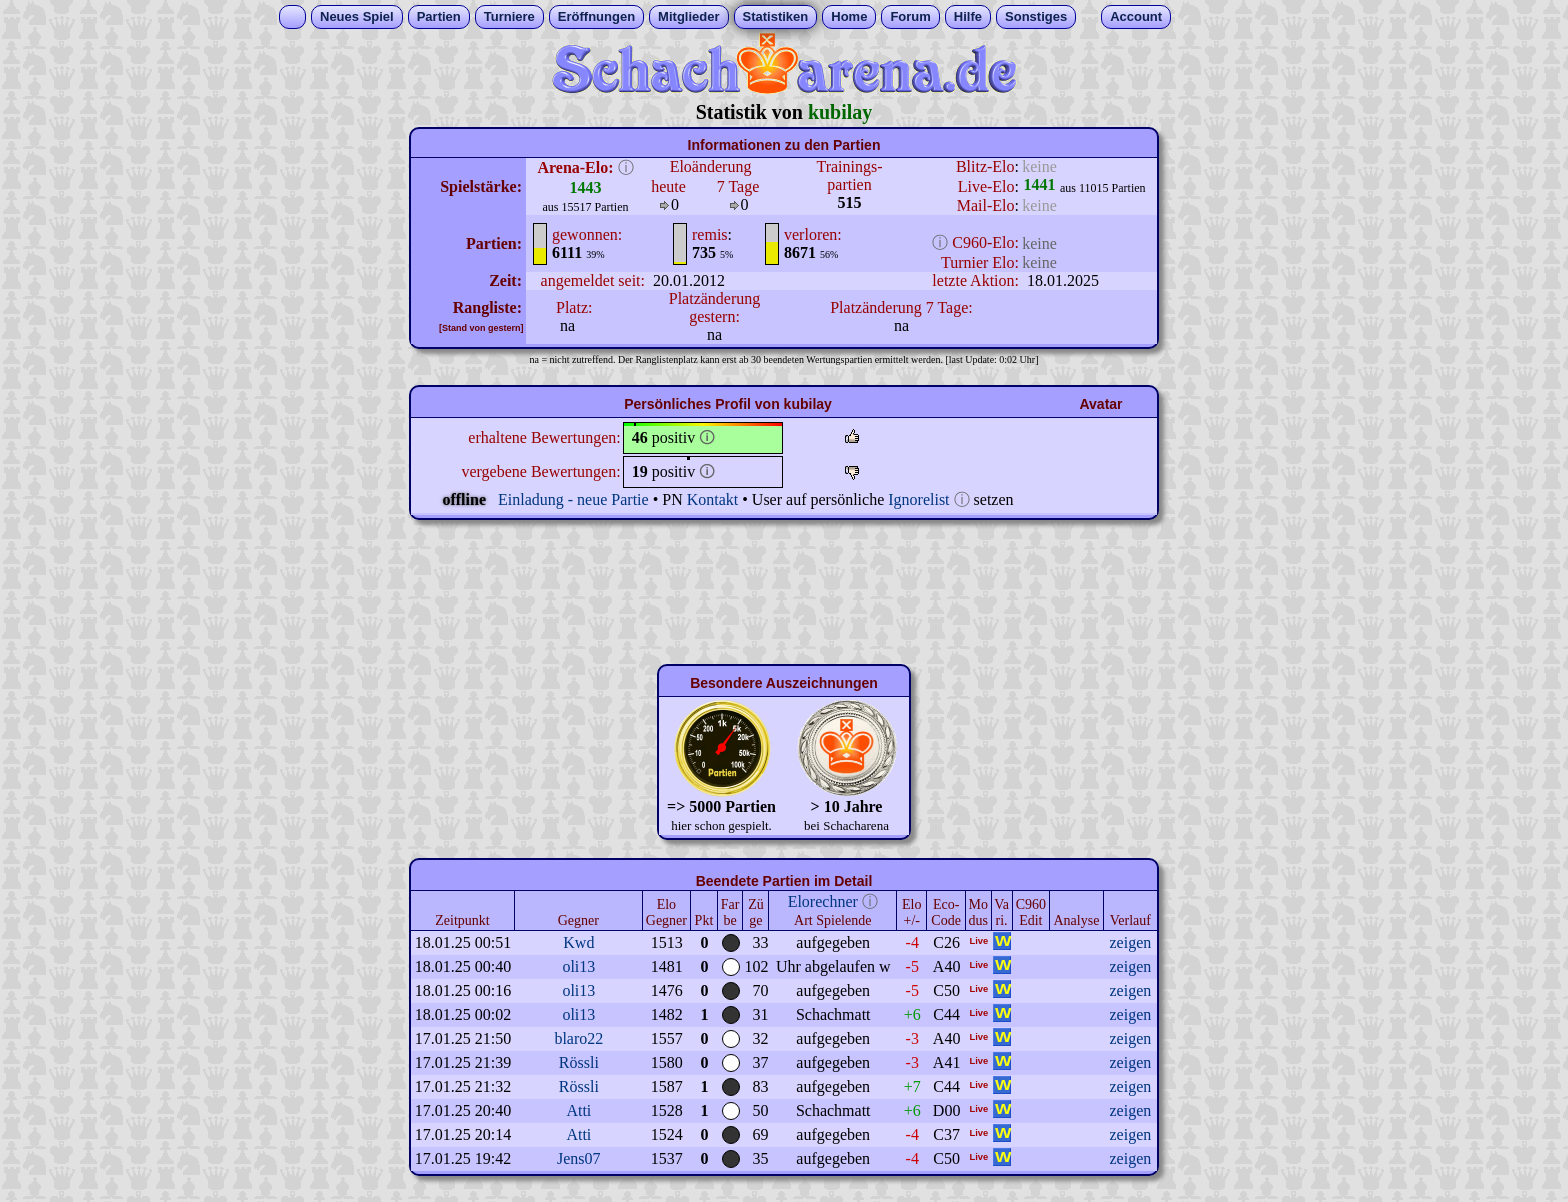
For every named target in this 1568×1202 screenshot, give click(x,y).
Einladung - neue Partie (573, 499)
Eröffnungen (596, 16)
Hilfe (968, 16)
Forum (910, 16)
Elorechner (823, 901)
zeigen (1130, 942)
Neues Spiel (357, 16)
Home (849, 16)
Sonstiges (1036, 16)
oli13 (578, 966)
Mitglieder (688, 16)
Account (1136, 16)
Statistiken (776, 16)
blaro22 (578, 1038)
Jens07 (579, 1158)
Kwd (578, 942)
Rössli (579, 1062)
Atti (578, 1110)
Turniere (509, 16)
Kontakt (713, 499)
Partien (439, 16)
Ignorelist (918, 499)
